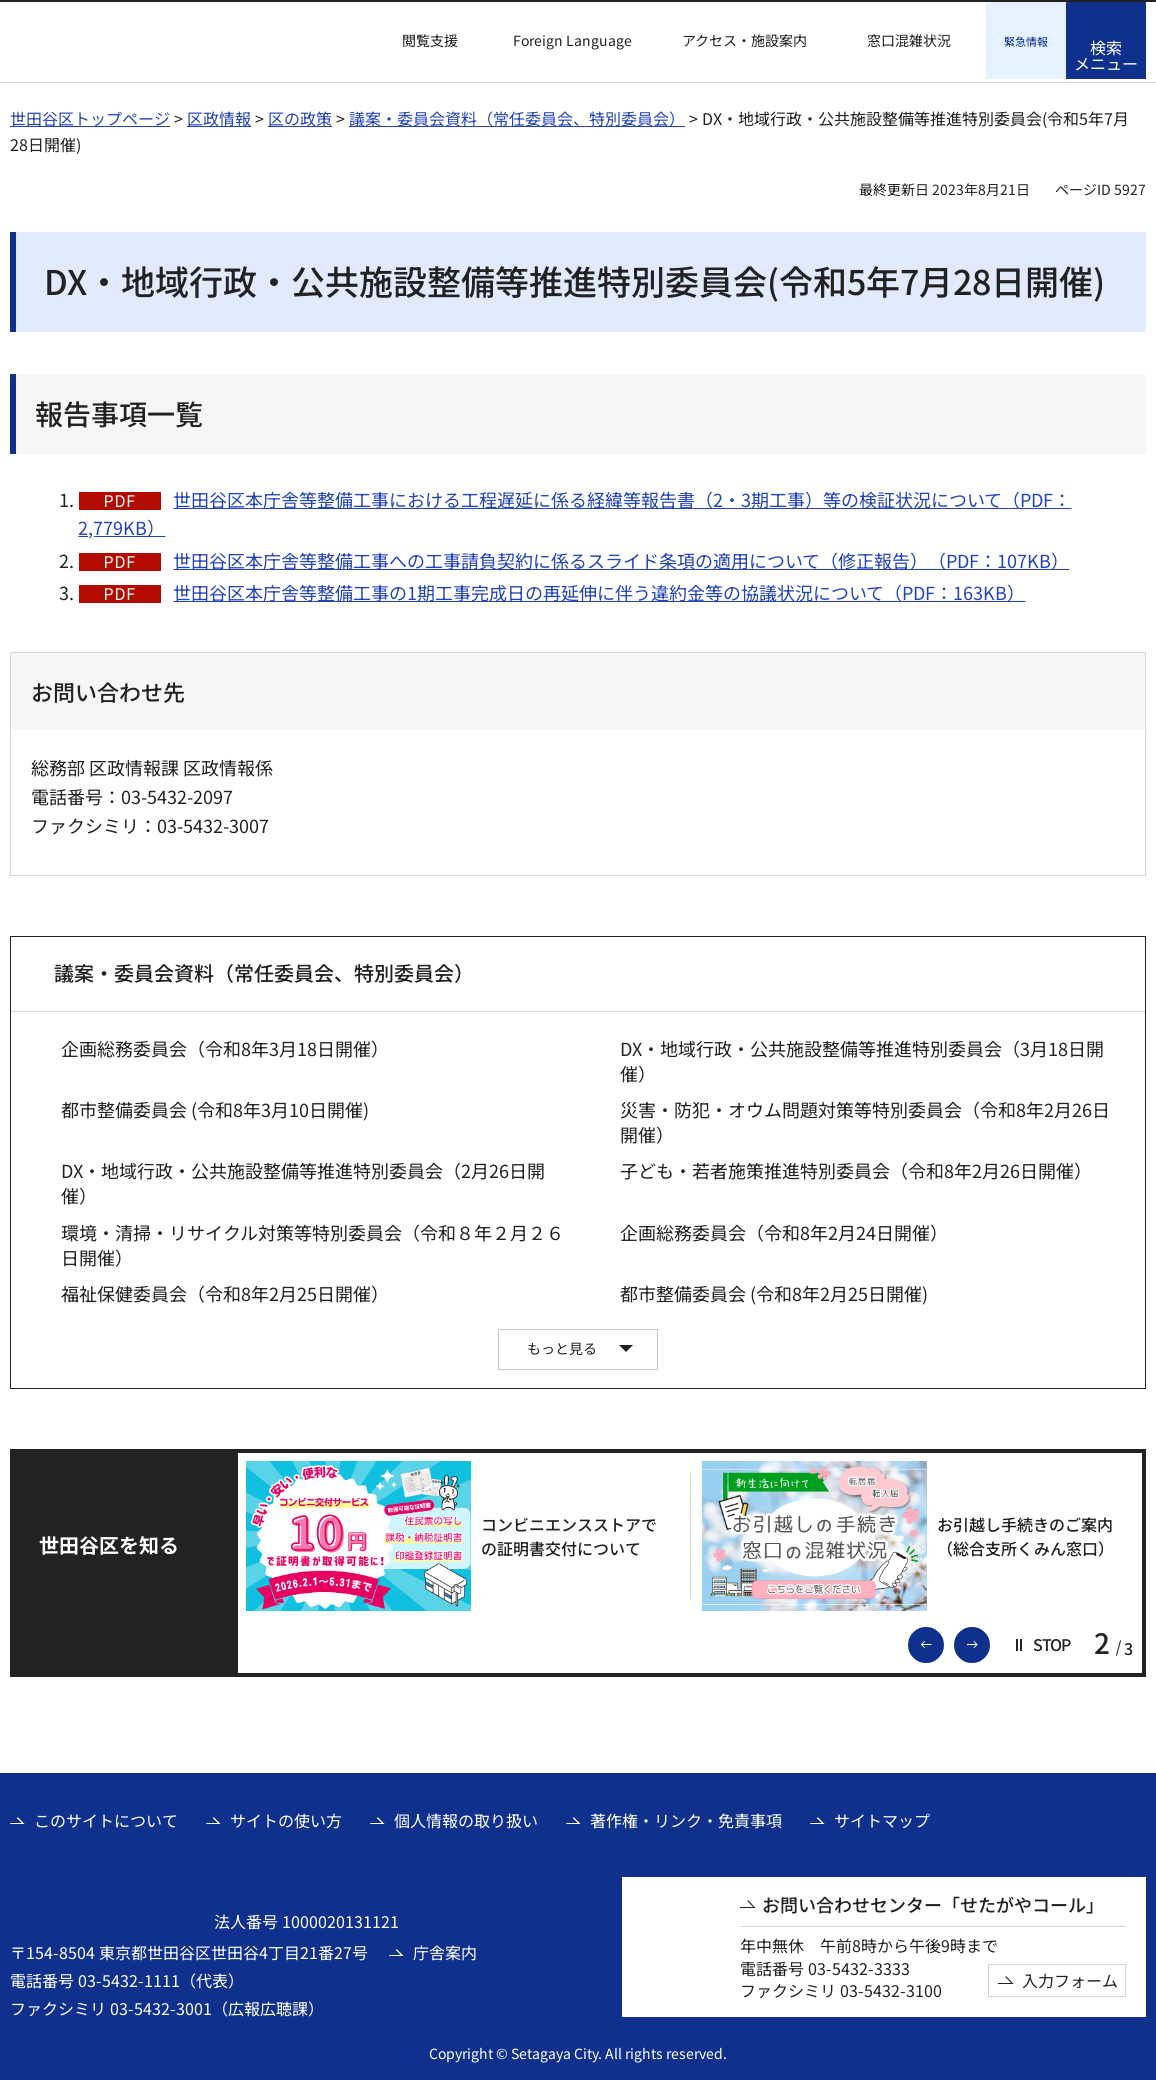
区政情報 (219, 115)
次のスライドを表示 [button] (989, 1640)
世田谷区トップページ (90, 115)
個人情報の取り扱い (466, 1817)
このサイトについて (106, 1817)
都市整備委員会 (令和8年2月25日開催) (774, 1290)
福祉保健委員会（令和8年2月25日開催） (225, 1290)
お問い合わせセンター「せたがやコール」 (933, 1901)
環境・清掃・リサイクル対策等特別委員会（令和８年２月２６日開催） (312, 1242)
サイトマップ (882, 1817)
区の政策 (300, 115)
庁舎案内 (445, 1949)
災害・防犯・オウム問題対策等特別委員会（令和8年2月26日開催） (865, 1119)
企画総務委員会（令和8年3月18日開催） (225, 1045)
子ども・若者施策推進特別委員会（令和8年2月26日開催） (856, 1167)
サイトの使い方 (286, 1817)
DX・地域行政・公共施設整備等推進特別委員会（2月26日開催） (303, 1180)
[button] (418, 41)
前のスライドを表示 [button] (943, 1640)
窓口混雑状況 (909, 40)
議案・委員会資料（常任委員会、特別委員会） (517, 115)
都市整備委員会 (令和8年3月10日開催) (215, 1106)
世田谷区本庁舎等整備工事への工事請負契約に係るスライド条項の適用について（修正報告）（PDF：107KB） (621, 557)
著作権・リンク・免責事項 (686, 1817)
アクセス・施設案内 (744, 40)
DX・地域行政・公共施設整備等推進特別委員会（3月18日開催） (862, 1058)
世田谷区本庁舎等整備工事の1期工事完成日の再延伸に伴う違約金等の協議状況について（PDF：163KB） (599, 589)
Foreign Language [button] (572, 40)
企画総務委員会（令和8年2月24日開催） (784, 1229)
